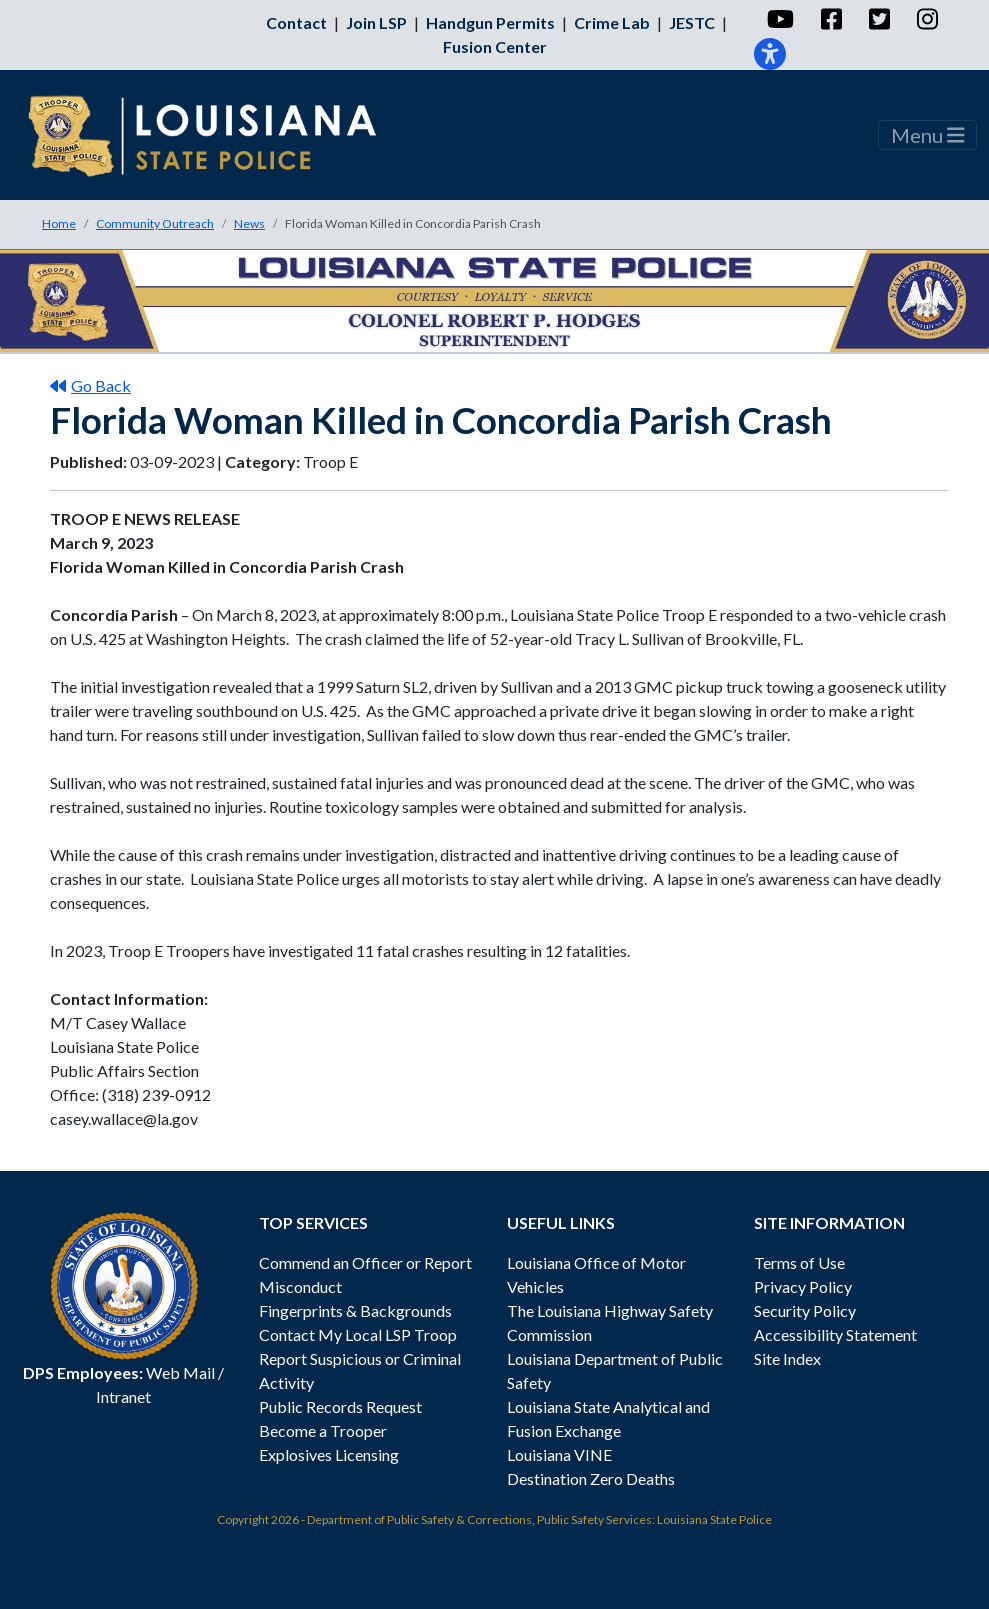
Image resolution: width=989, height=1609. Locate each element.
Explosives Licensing (329, 1454)
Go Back (90, 385)
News (249, 223)
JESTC (692, 22)
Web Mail (180, 1372)
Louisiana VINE (559, 1454)
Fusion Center (495, 46)
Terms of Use (799, 1262)
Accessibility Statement (835, 1334)
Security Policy (805, 1310)
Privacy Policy (803, 1286)
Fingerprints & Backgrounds (355, 1310)
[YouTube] (779, 19)
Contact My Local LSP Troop (358, 1334)
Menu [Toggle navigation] (928, 135)
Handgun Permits (490, 22)
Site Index (787, 1358)
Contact (296, 22)
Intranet (123, 1396)
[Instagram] (926, 19)
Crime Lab (612, 22)
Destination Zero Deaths (591, 1478)
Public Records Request (340, 1406)
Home (59, 223)
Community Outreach (155, 223)
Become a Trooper (323, 1430)
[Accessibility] (770, 54)
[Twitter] (878, 19)
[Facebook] (830, 19)
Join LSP (376, 22)
